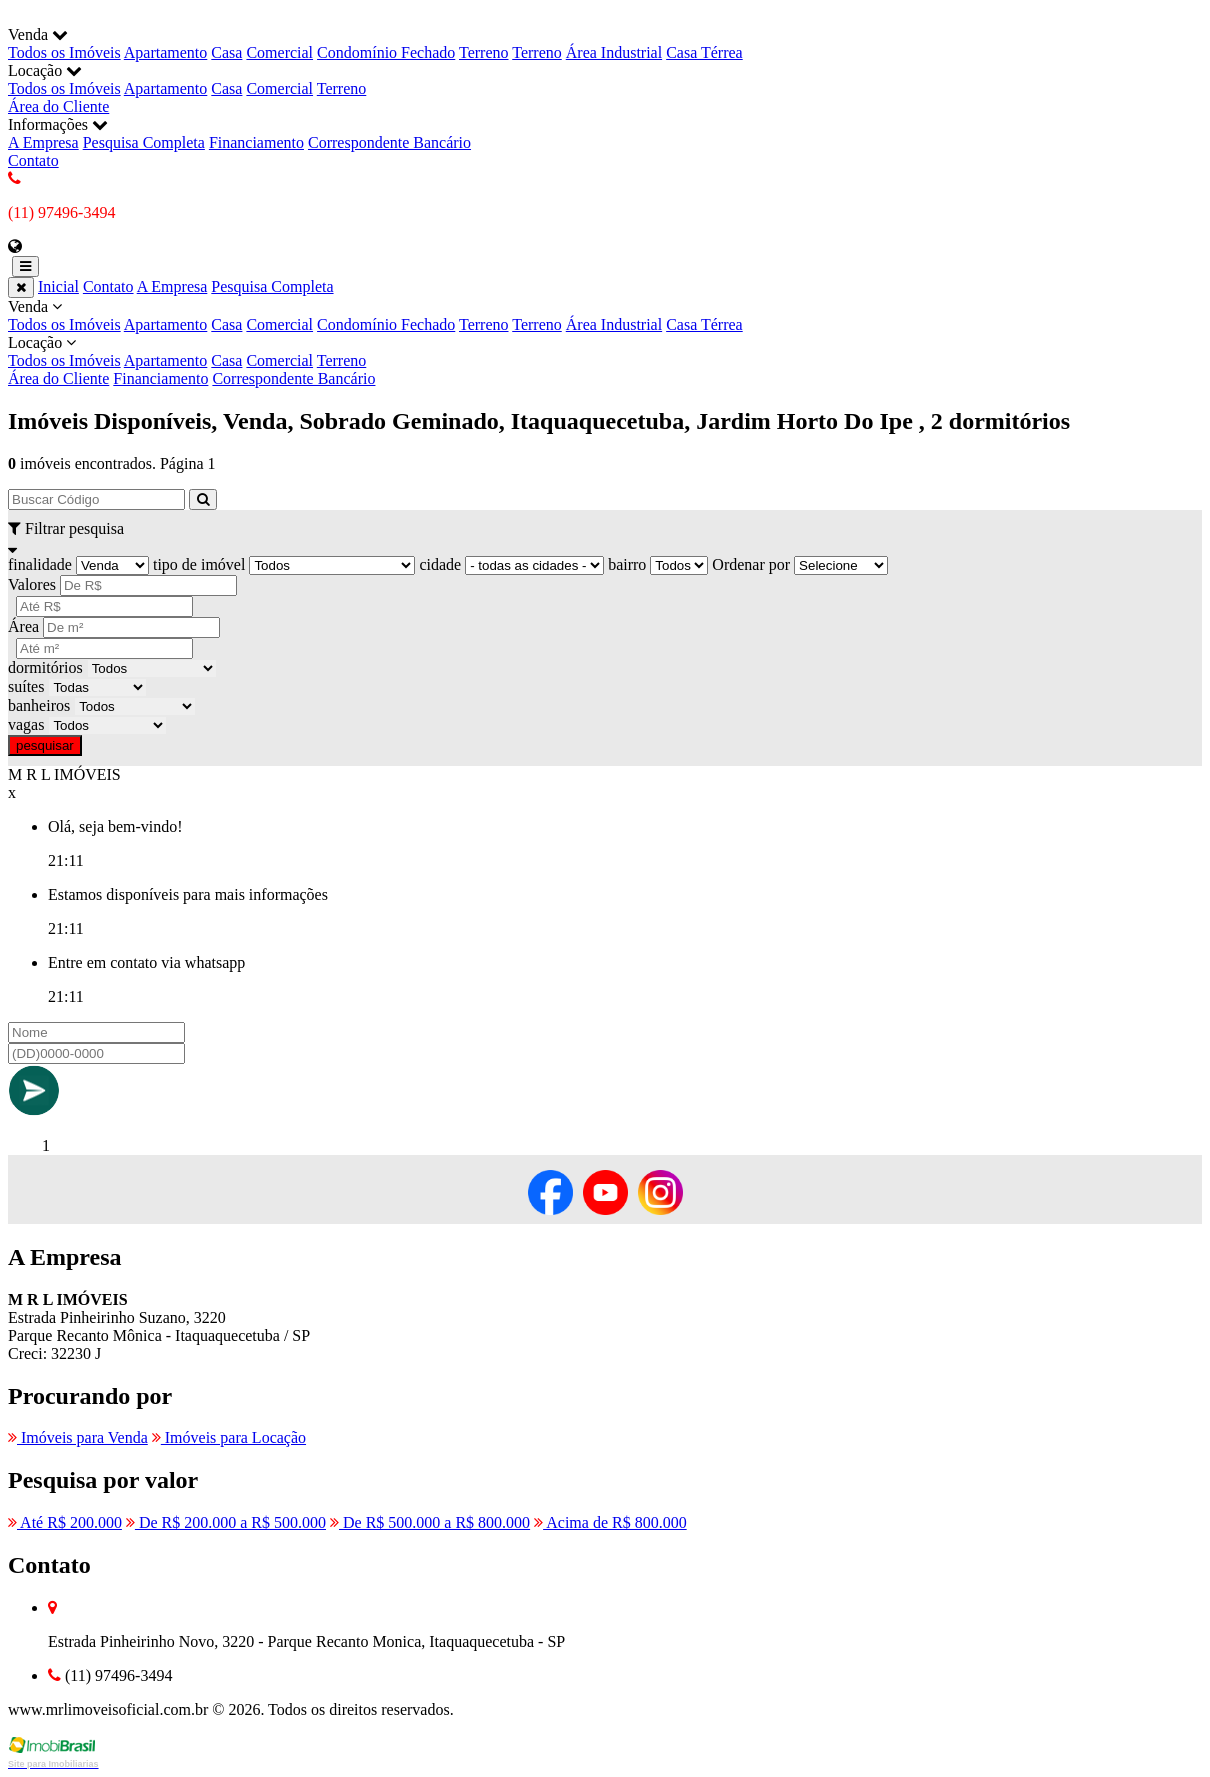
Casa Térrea (704, 52)
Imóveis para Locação (229, 1437)
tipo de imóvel (199, 564)
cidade (440, 564)
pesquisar (45, 745)
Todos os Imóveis (64, 52)
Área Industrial (614, 52)
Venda (605, 316)
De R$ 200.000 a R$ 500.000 (226, 1522)
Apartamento (166, 52)
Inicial (58, 286)
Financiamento (256, 142)
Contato (33, 160)
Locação (605, 352)
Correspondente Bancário (389, 142)
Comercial (279, 52)
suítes (26, 686)
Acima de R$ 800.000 (610, 1522)
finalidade (40, 564)
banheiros (39, 705)
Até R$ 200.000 (65, 1522)
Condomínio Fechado (386, 52)
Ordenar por (751, 564)
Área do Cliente (58, 106)
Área (23, 626)
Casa (226, 52)
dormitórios (45, 667)
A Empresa (43, 142)
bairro (627, 564)
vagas (26, 724)
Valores (32, 584)
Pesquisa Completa (144, 142)
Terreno (484, 52)
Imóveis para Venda (78, 1437)
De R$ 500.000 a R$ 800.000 (430, 1522)
